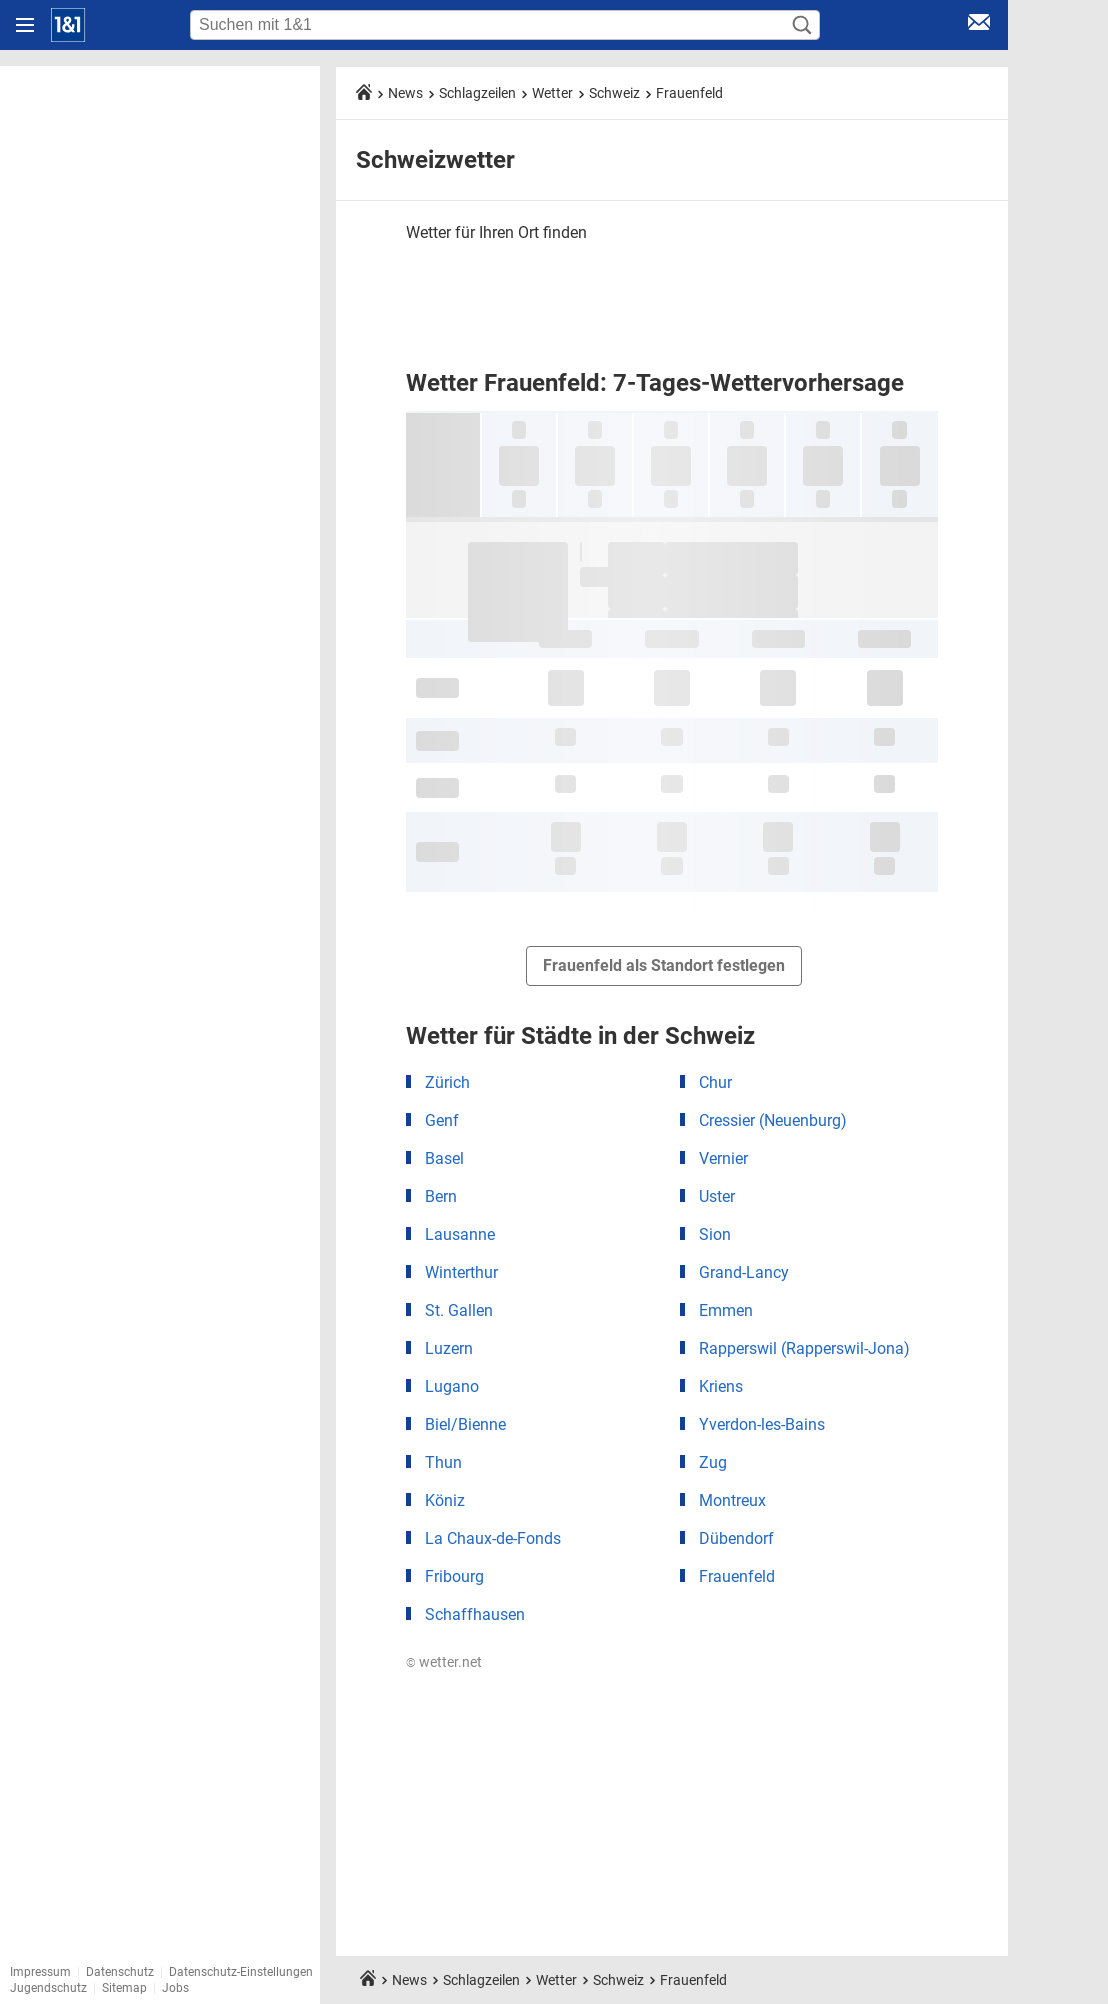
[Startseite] (68, 25)
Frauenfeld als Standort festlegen (664, 965)
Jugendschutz (48, 1988)
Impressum (40, 1972)
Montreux (732, 1500)
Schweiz (614, 93)
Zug (713, 1462)
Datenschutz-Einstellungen (241, 1972)
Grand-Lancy (744, 1272)
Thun (443, 1462)
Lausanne (460, 1234)
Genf (442, 1120)
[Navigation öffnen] (25, 25)
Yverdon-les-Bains (762, 1424)
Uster (717, 1196)
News (405, 93)
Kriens (721, 1386)
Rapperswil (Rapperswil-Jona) (804, 1348)
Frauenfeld (689, 93)
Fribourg (454, 1576)
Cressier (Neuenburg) (773, 1120)
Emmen (726, 1310)
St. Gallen (459, 1310)
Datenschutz (120, 1972)
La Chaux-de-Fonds (493, 1538)
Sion (715, 1234)
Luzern (449, 1348)
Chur (715, 1082)
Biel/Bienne (465, 1424)
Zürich (447, 1082)
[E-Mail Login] (979, 25)
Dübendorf (736, 1538)
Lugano (452, 1386)
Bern (441, 1196)
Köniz (445, 1500)
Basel (444, 1158)
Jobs (175, 1988)
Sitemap (124, 1988)
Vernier (723, 1158)
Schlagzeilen (477, 93)
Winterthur (461, 1272)
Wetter (552, 93)
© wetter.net (444, 1662)
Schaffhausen (475, 1614)
